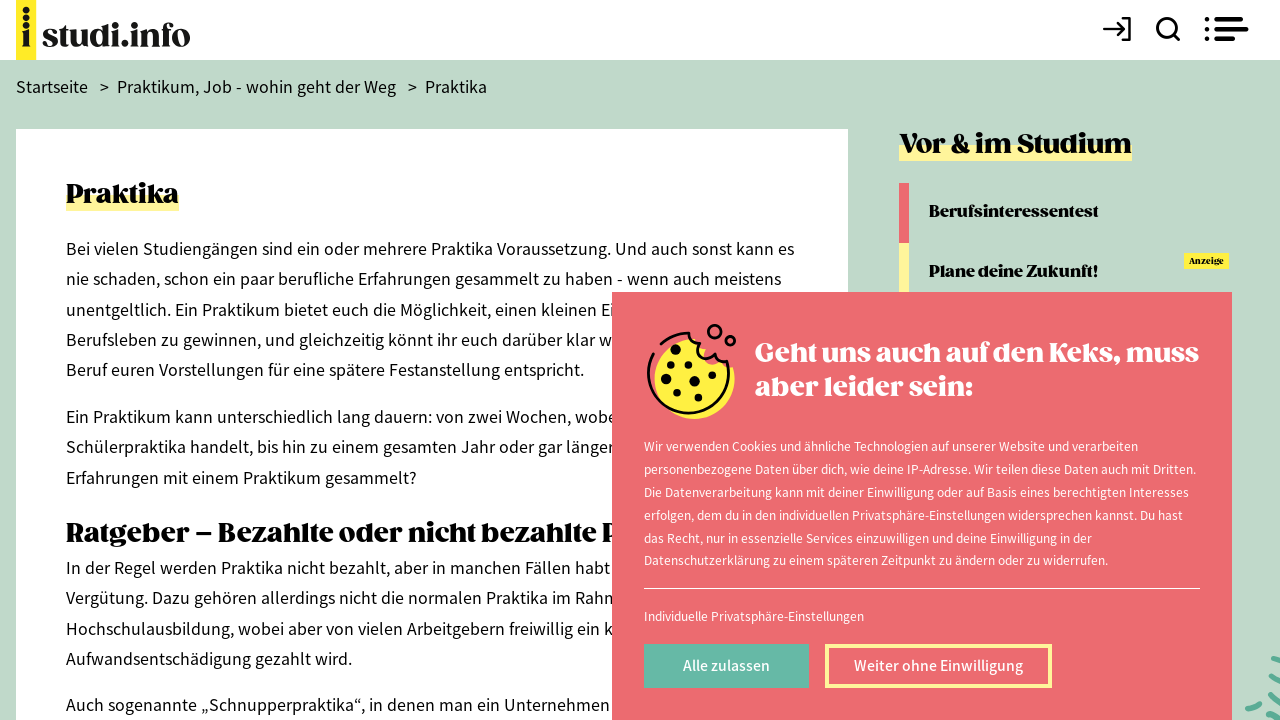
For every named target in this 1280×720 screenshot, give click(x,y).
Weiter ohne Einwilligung (938, 665)
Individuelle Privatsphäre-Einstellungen (754, 615)
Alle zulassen (726, 665)
